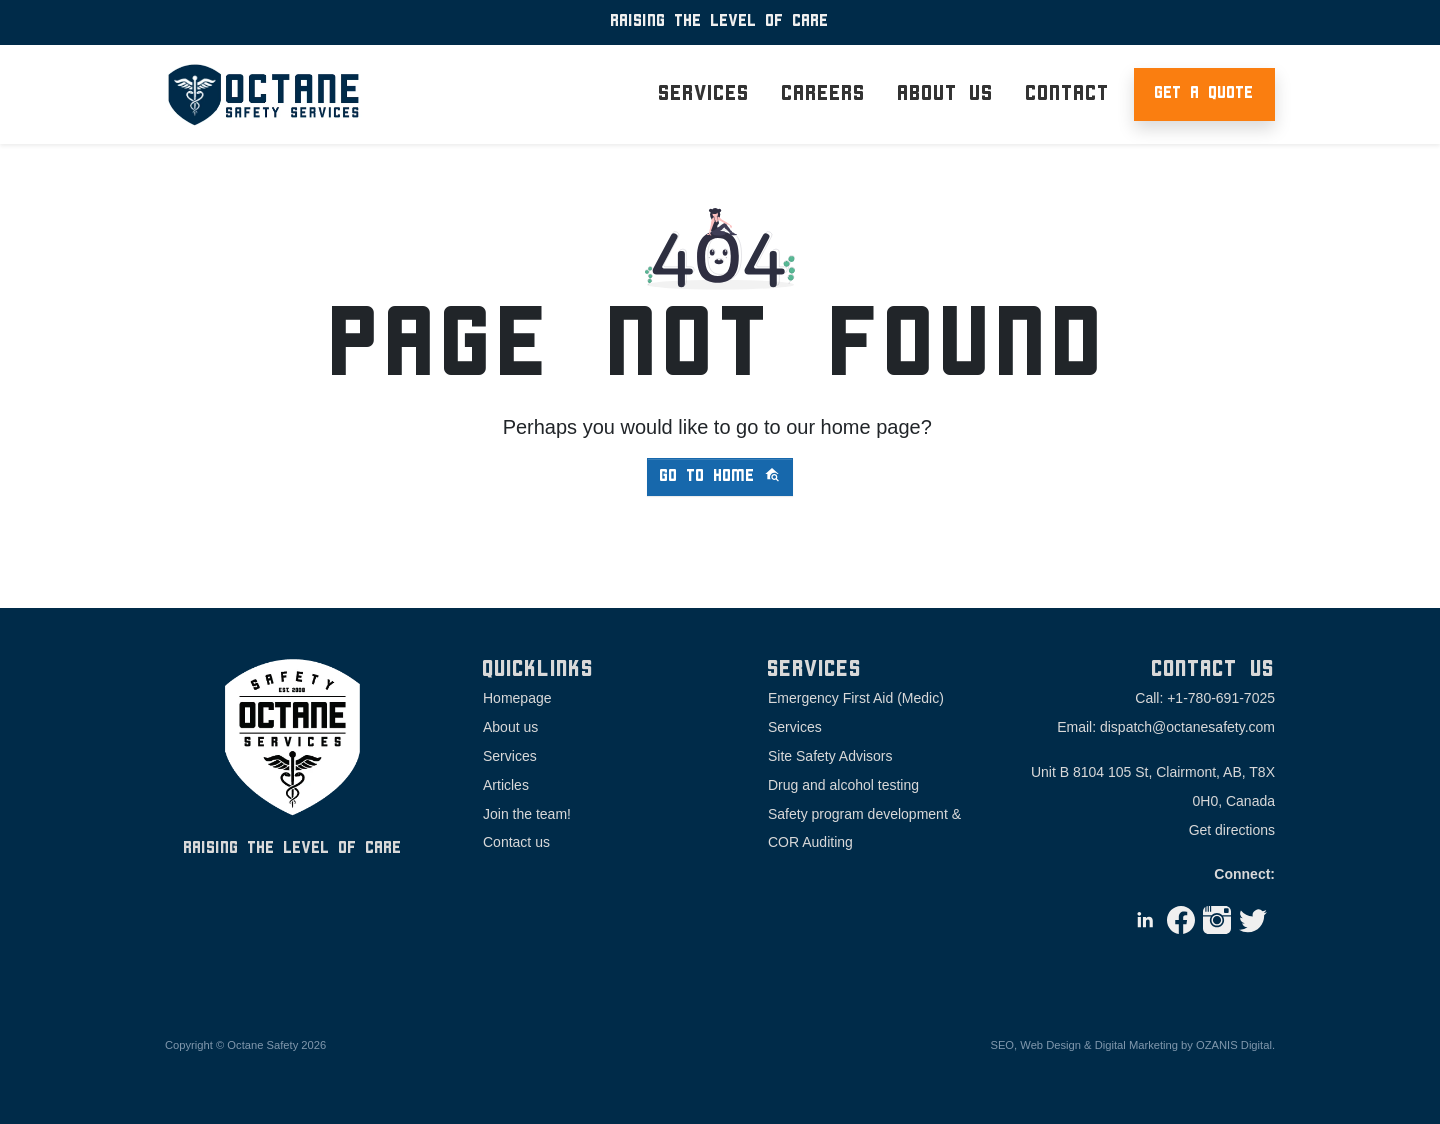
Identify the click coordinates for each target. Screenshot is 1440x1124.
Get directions (1232, 830)
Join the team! (527, 814)
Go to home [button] (720, 475)
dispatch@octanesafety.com (1187, 727)
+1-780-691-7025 (1221, 698)
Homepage (517, 698)
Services (510, 756)
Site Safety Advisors (830, 756)
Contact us (516, 842)
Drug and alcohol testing (843, 785)
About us (510, 727)
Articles (506, 785)
